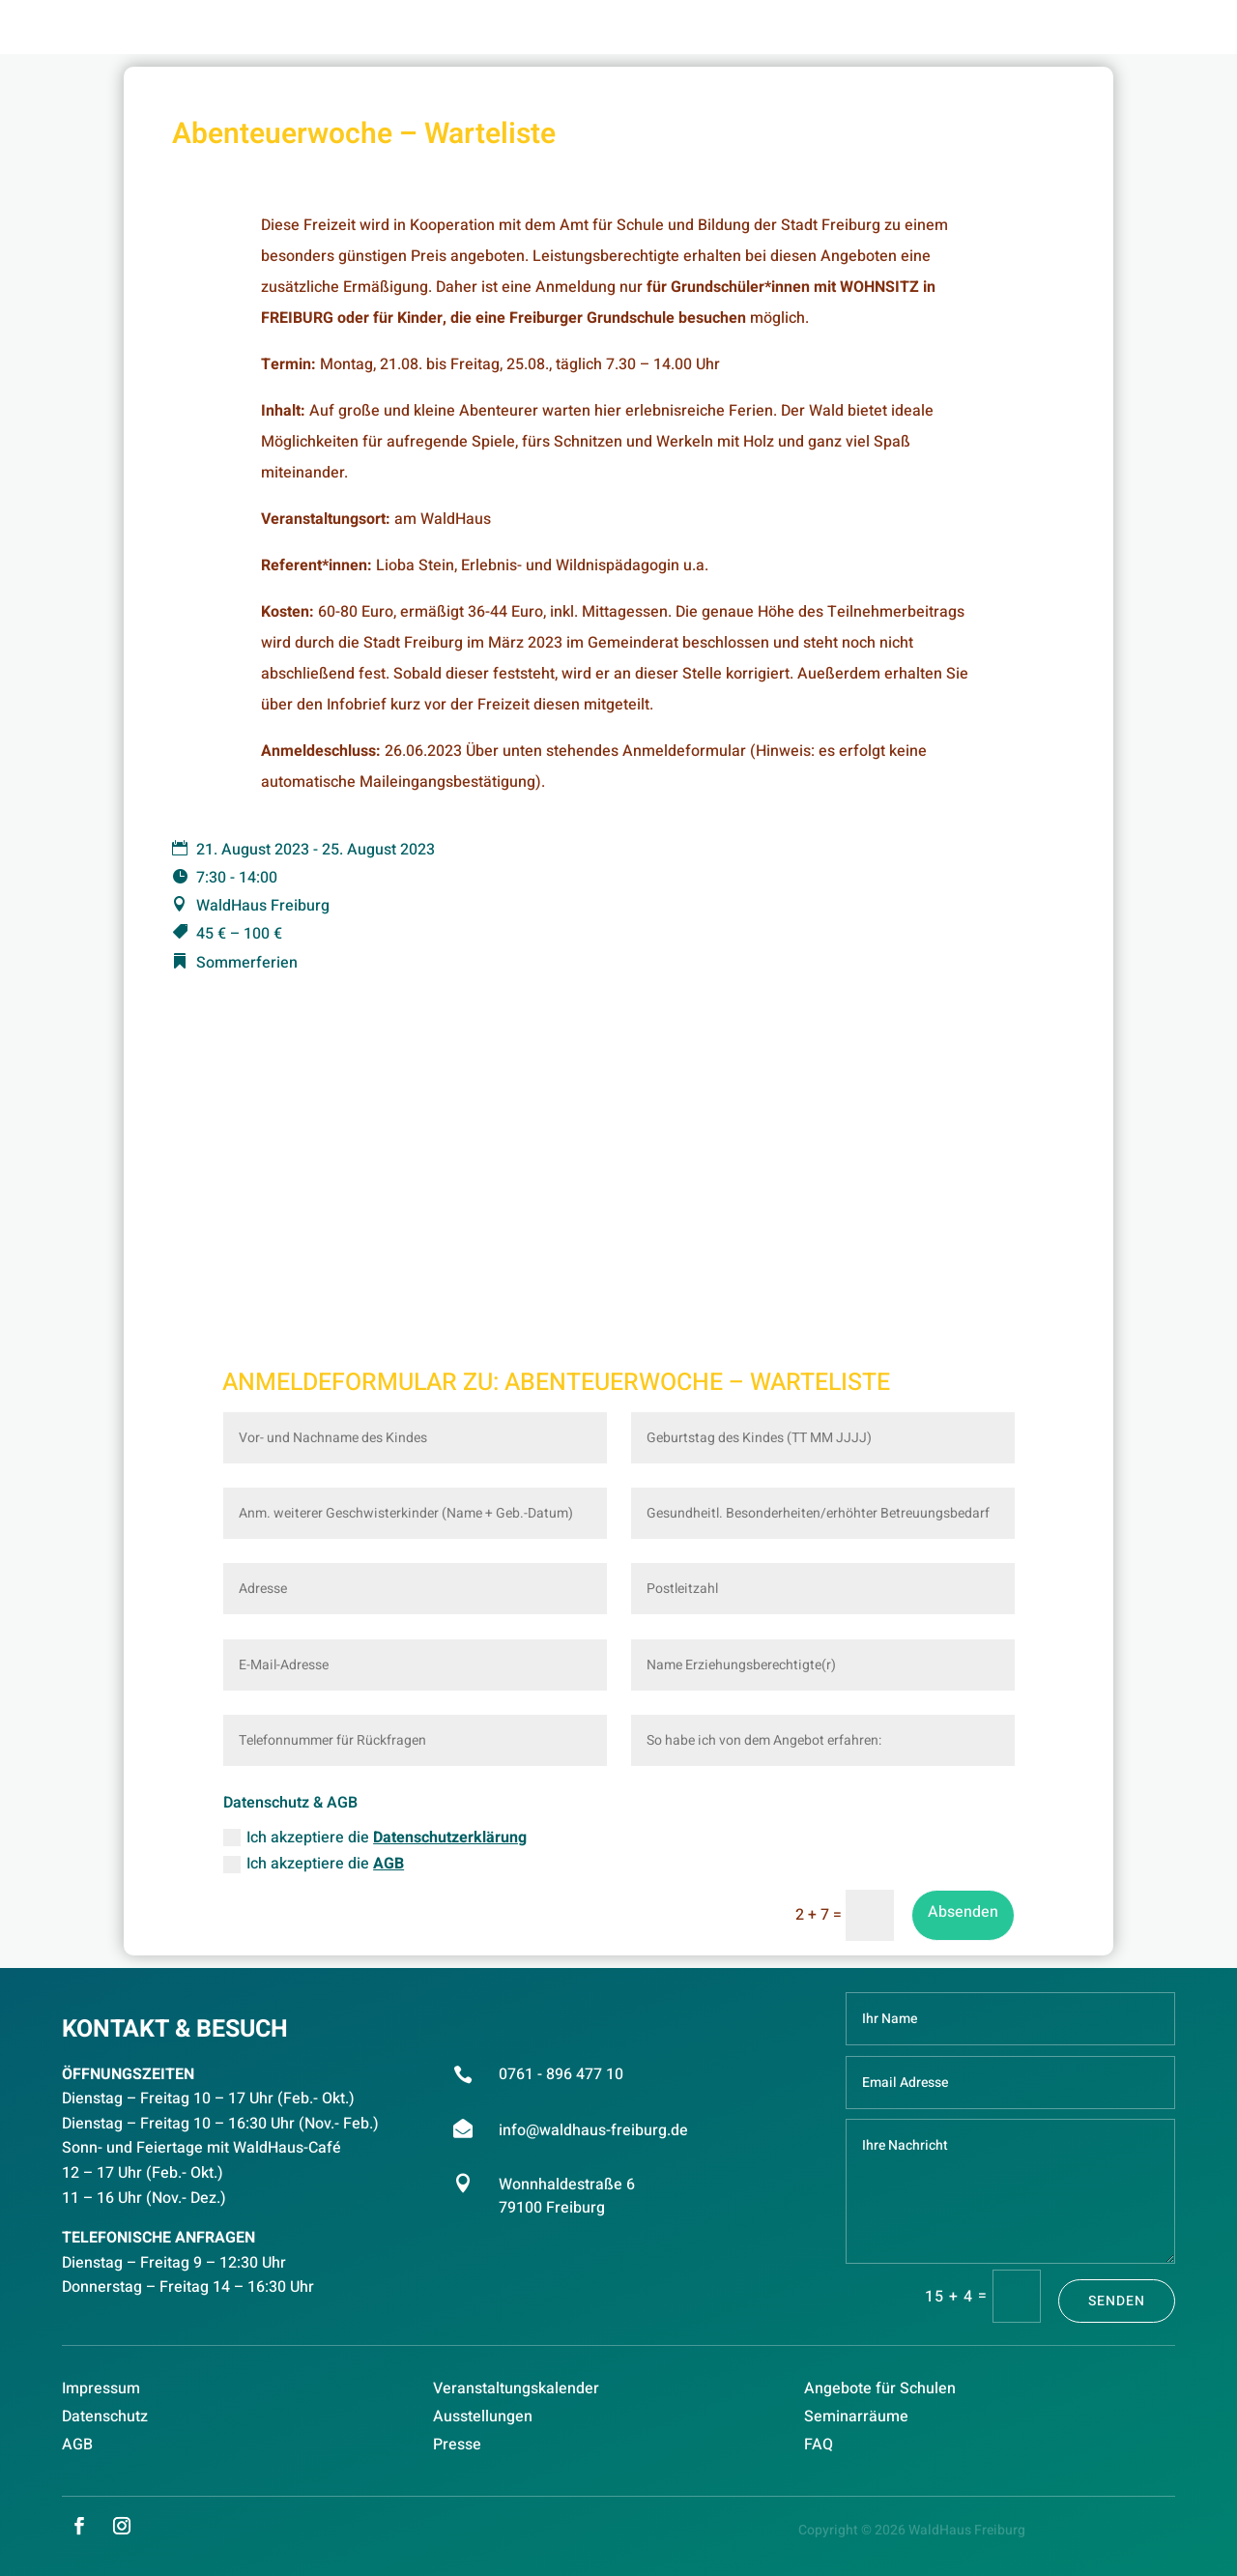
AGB (388, 1863)
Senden (1116, 2301)
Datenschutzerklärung (450, 1837)
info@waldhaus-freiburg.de (593, 2130)
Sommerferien (247, 962)
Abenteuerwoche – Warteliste (697, 1383)
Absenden (963, 1912)
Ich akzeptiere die (375, 1837)
